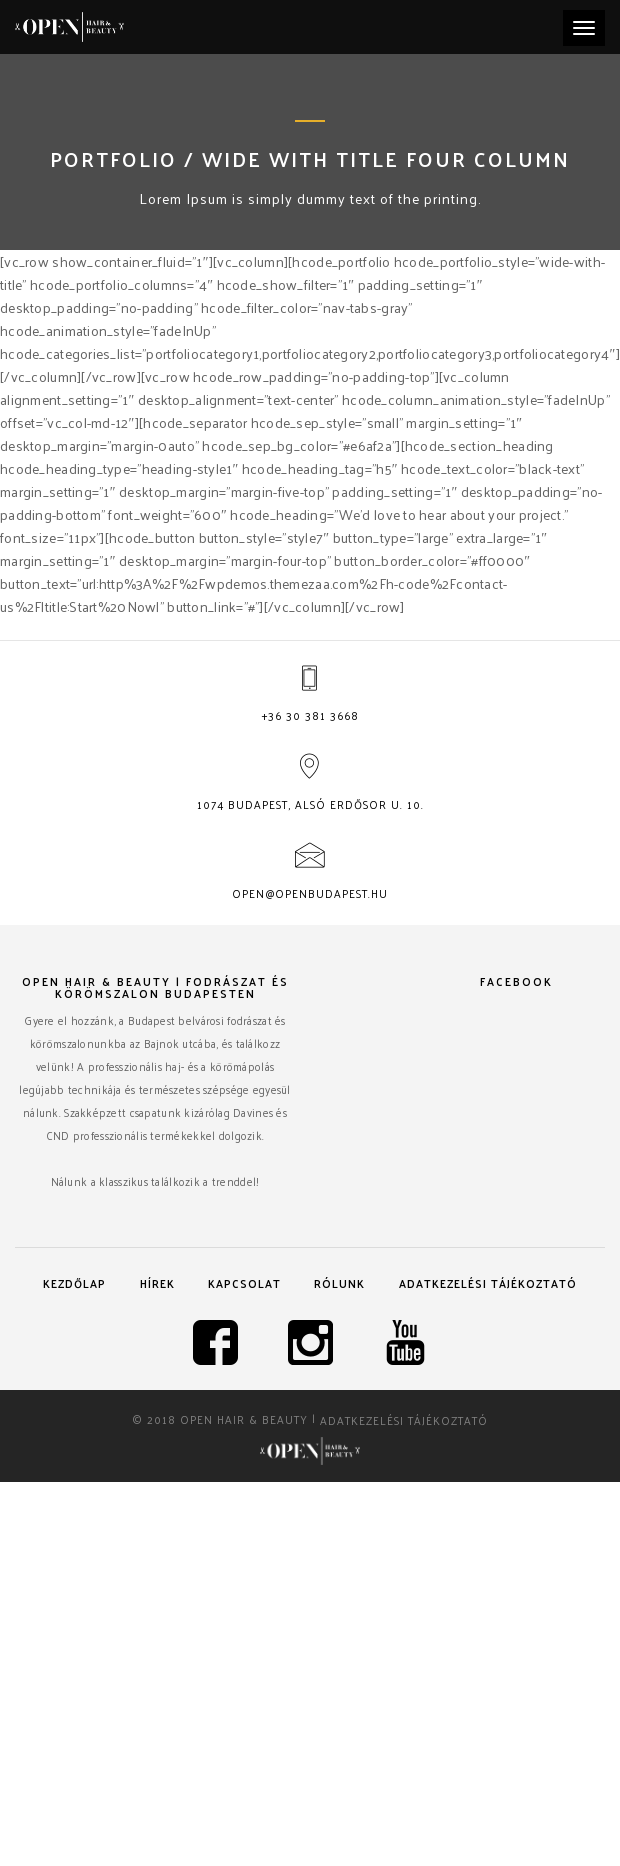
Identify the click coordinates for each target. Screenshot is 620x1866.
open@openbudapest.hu (310, 893)
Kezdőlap (74, 1283)
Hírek (157, 1283)
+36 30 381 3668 (310, 715)
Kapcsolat (244, 1283)
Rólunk (339, 1283)
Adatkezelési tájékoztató (488, 1283)
